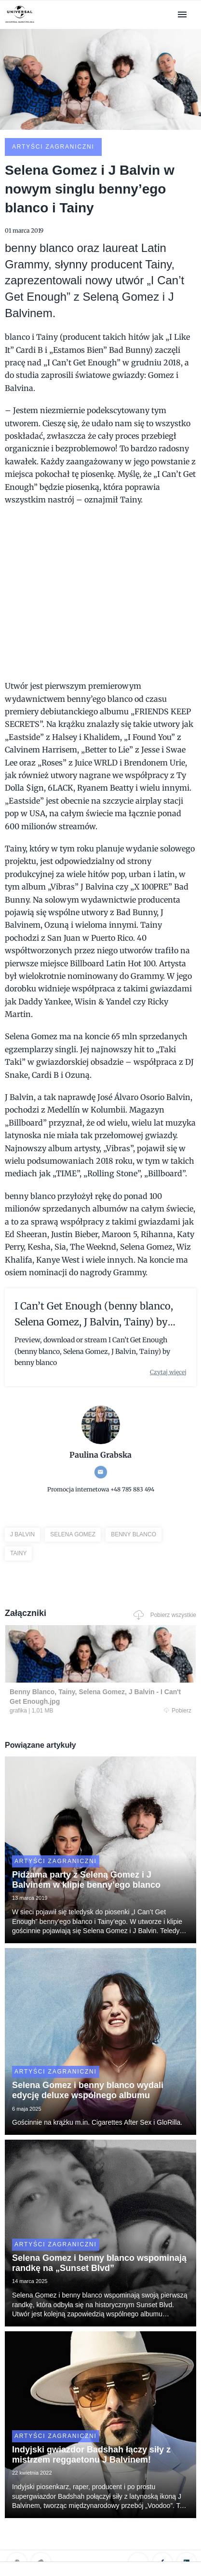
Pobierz (177, 1710)
